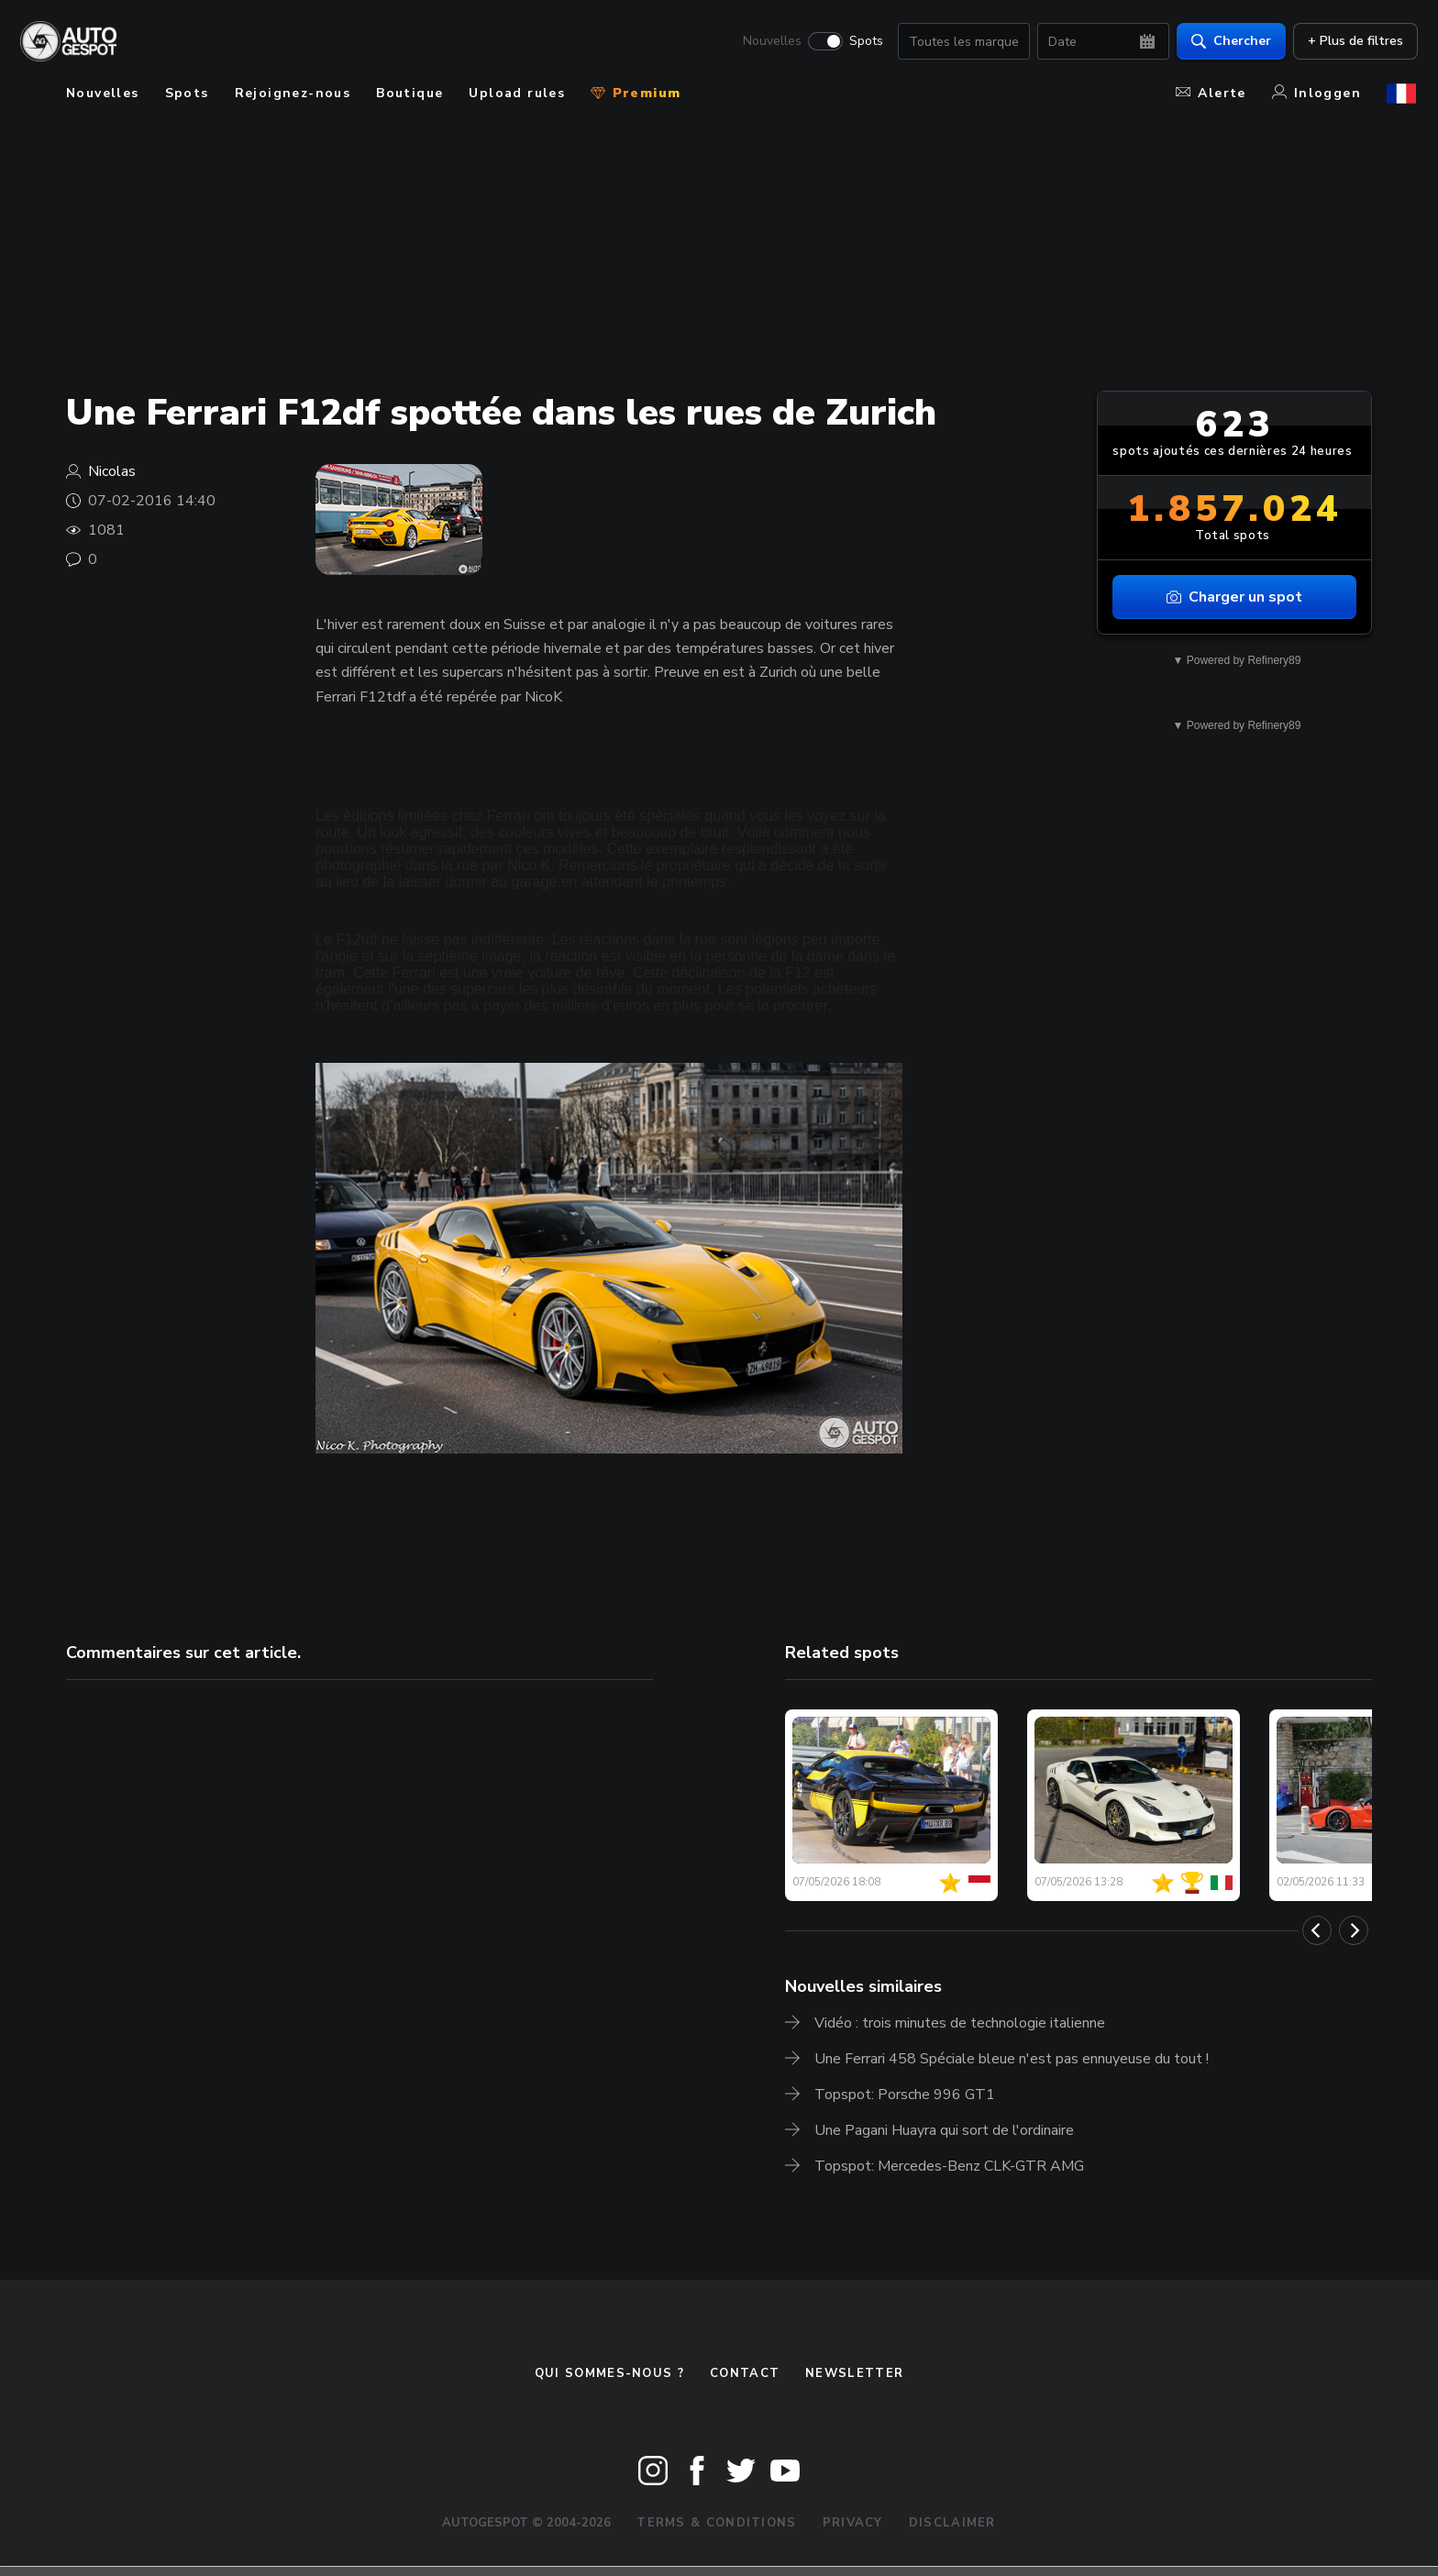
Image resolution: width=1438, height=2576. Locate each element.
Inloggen (1316, 93)
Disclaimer (952, 2523)
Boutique (409, 93)
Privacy (853, 2523)
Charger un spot (1234, 597)
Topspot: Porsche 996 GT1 (904, 2094)
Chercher (1229, 41)
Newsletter (854, 2373)
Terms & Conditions (716, 2523)
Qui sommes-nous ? (609, 2373)
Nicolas (112, 471)
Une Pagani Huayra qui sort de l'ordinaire (944, 2130)
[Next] (1353, 1930)
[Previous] (1317, 1930)
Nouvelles (770, 42)
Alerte (1210, 93)
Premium (635, 93)
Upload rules (517, 93)
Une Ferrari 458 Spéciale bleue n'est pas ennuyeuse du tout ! (1011, 2059)
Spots (864, 42)
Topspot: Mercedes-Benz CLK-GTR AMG (949, 2166)
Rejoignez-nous (293, 93)
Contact (745, 2373)
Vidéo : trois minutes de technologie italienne (959, 2023)
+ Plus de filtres (1353, 41)
